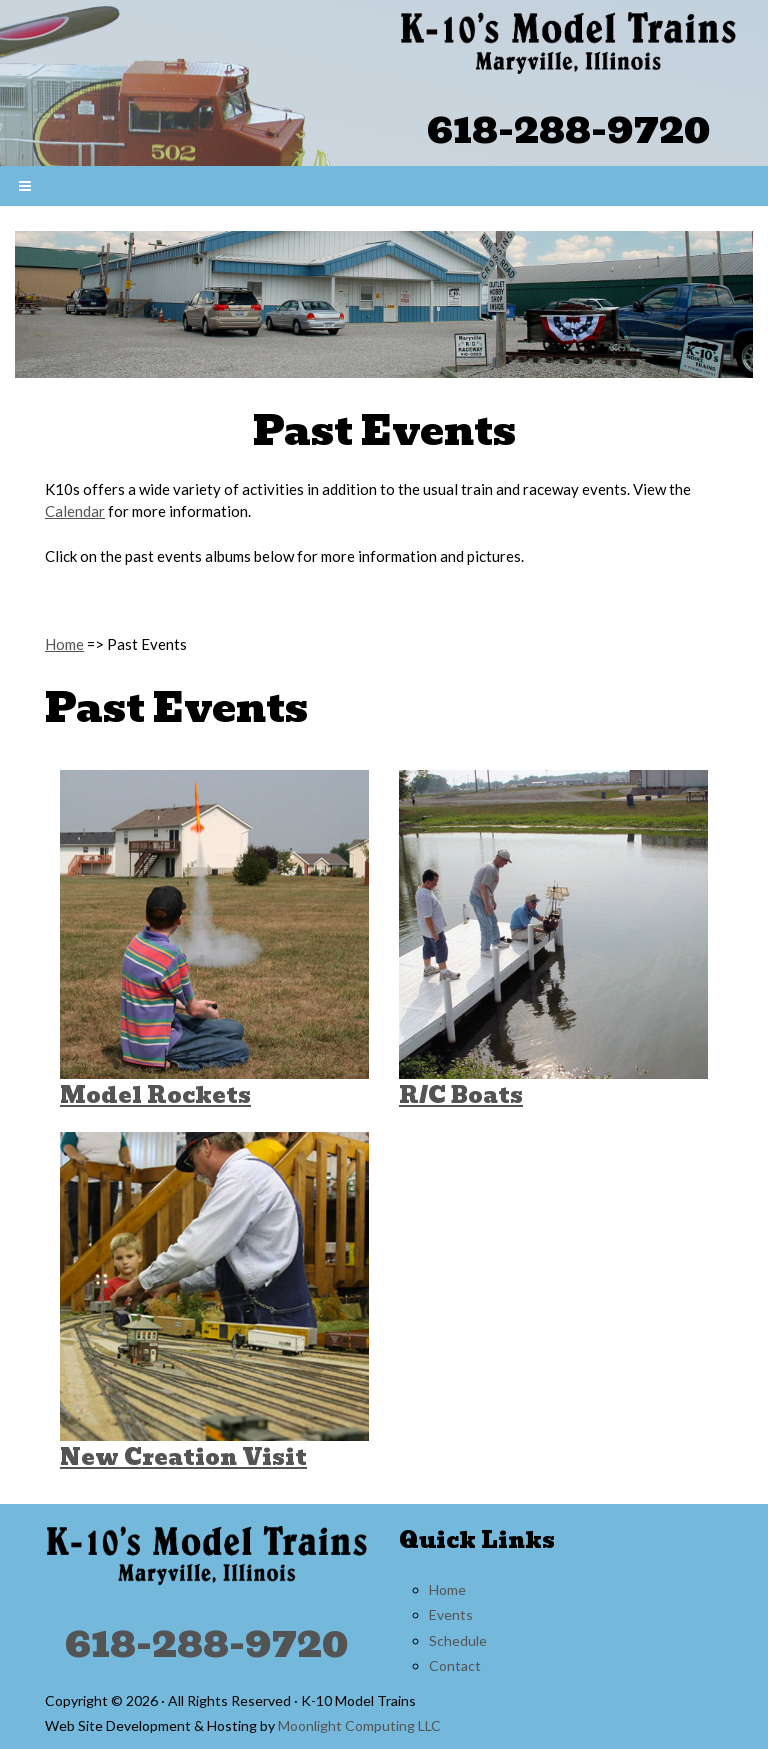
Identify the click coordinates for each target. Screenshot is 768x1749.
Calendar (75, 511)
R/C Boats (461, 1095)
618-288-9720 (569, 129)
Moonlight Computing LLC (359, 1725)
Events (451, 1614)
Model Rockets (155, 1095)
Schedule (458, 1640)
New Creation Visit (183, 1457)
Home (64, 644)
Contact (455, 1665)
